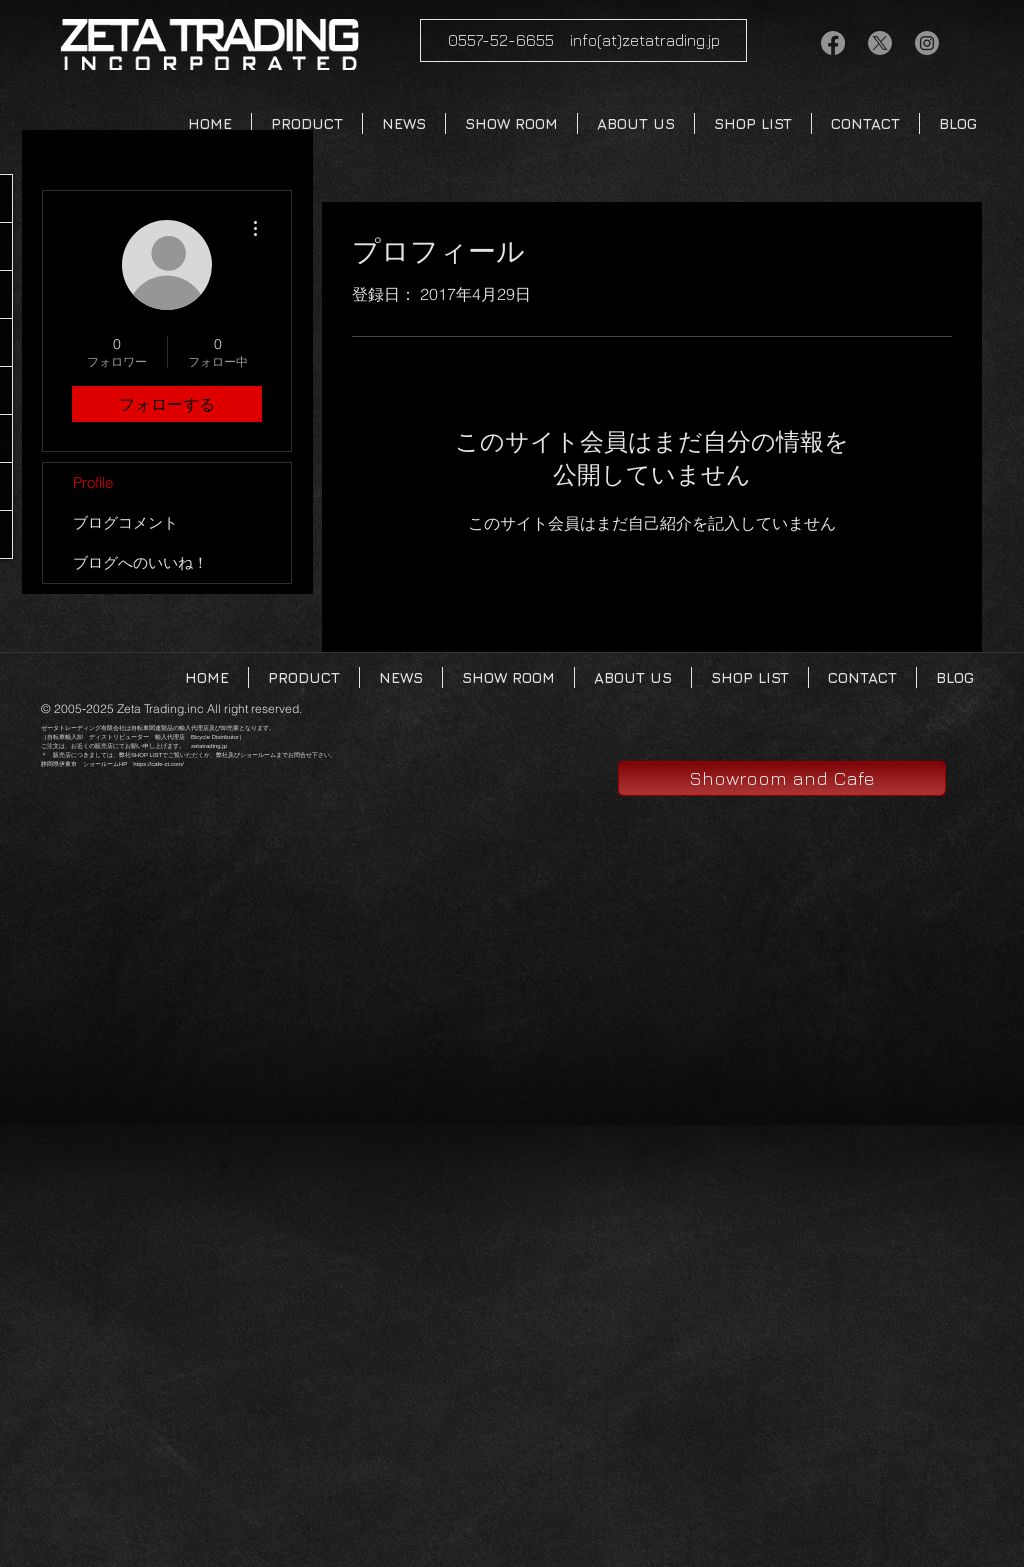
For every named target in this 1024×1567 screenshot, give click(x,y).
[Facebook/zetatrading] (833, 43)
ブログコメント (125, 522)
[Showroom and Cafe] (782, 778)
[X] (880, 43)
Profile (93, 482)
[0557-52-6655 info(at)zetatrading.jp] (583, 40)
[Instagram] (927, 43)
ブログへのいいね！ (140, 562)
